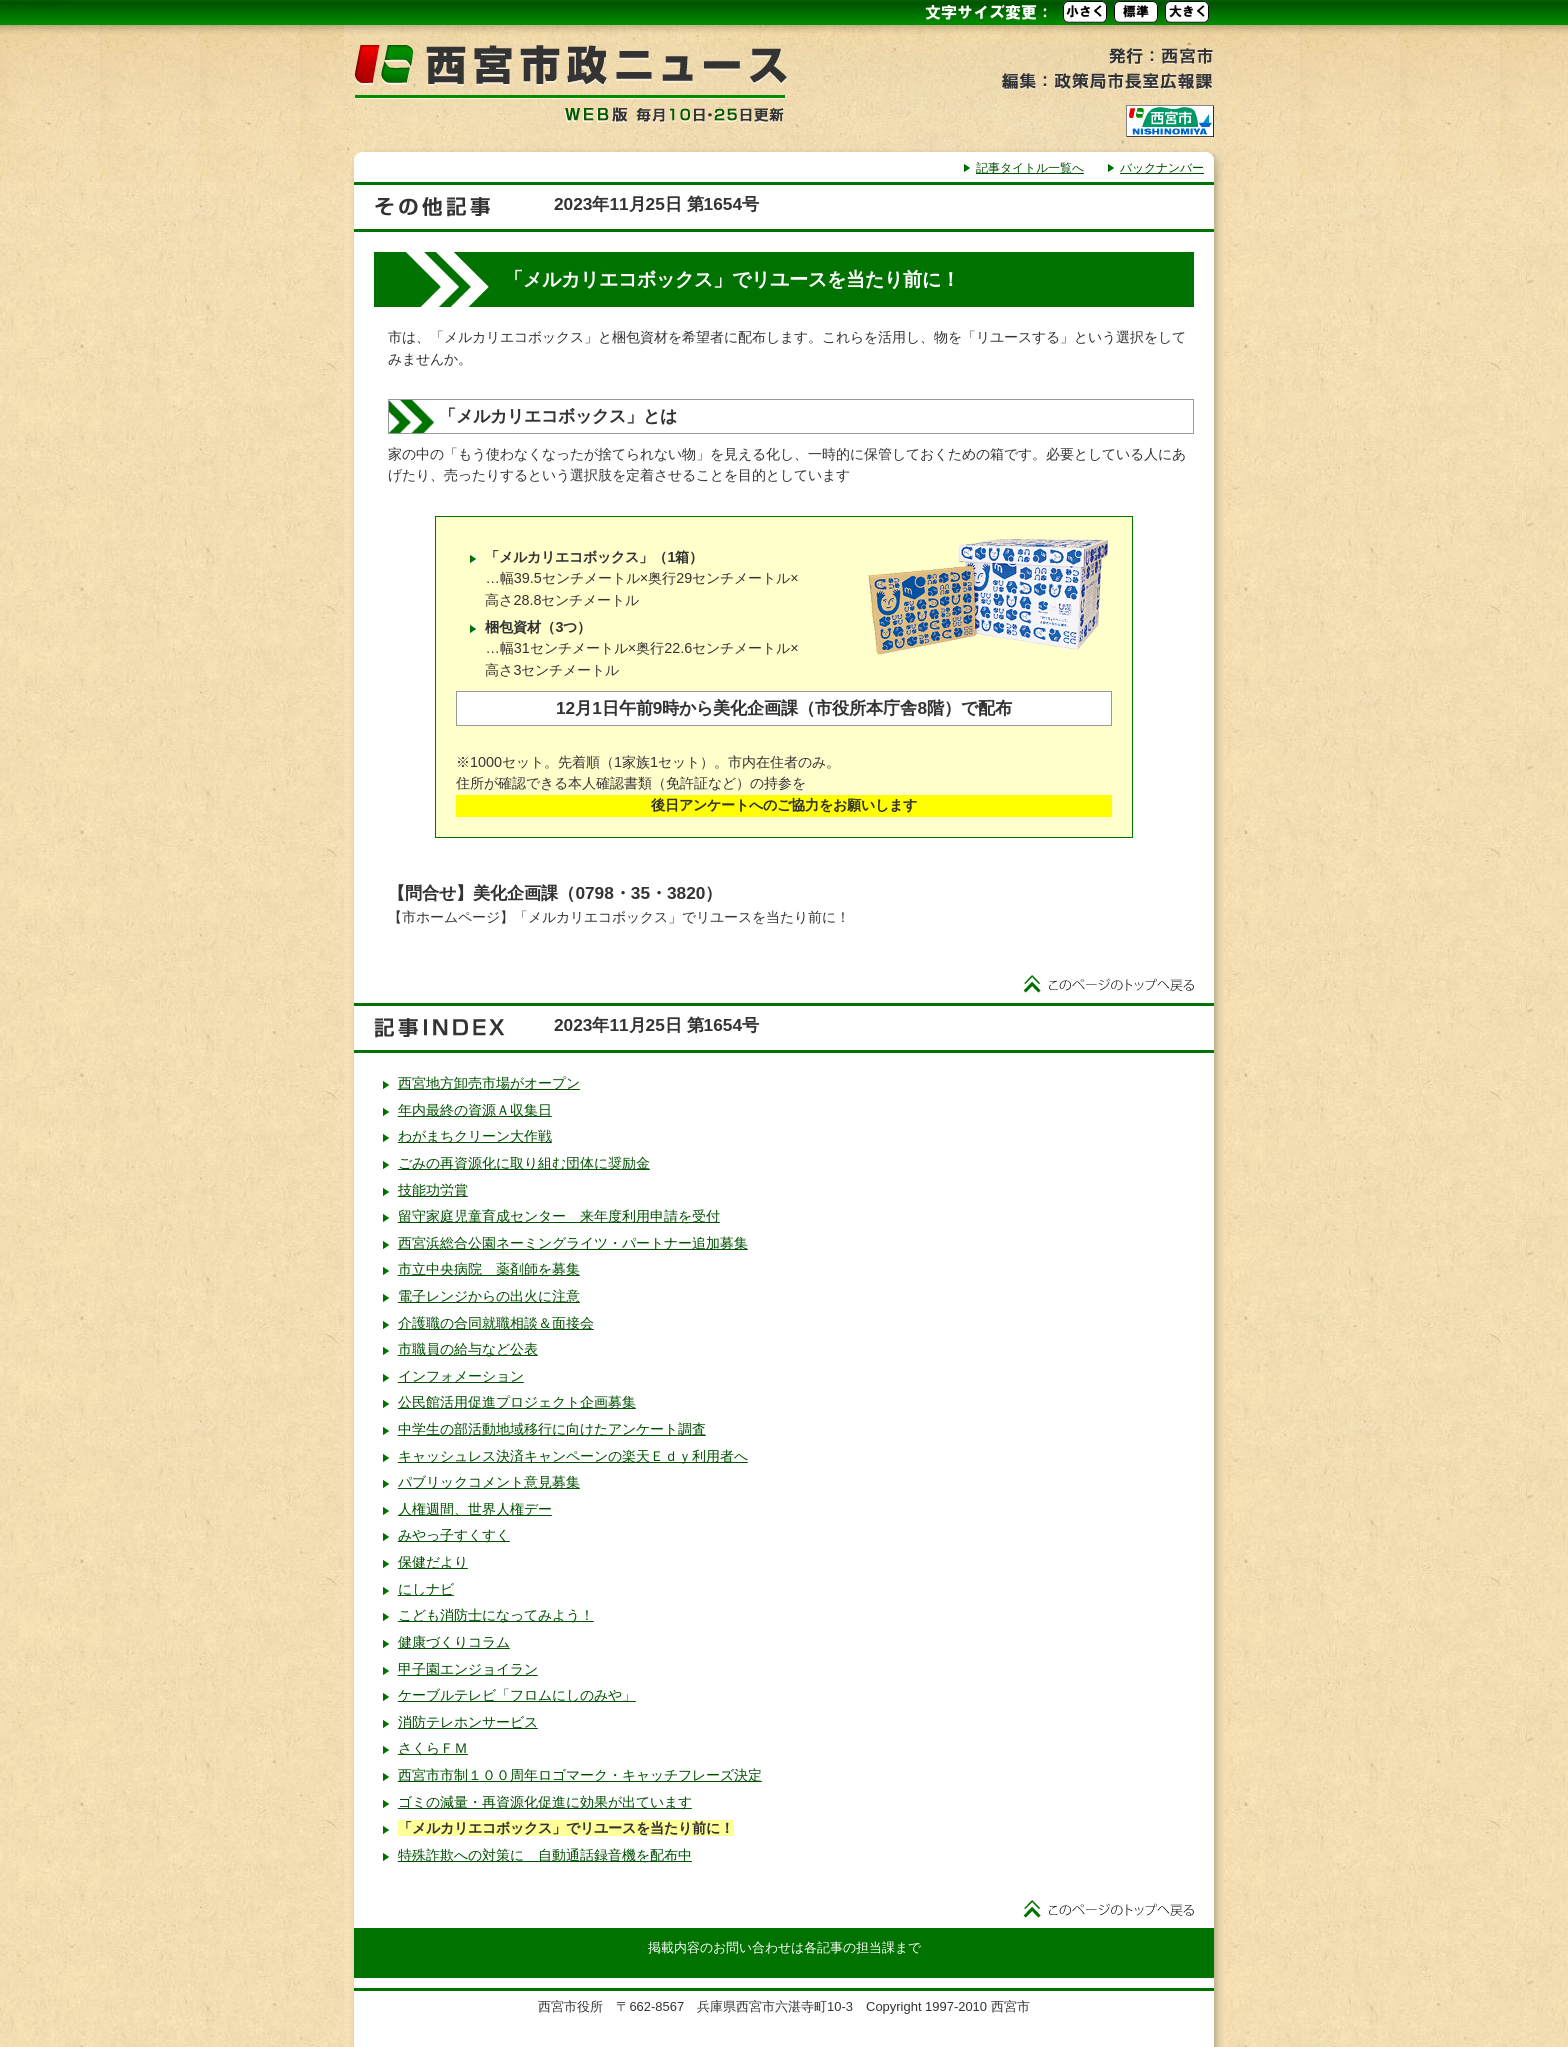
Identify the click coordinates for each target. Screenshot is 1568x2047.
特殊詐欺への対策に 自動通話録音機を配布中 (545, 1855)
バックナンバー (1162, 168)
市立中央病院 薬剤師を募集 (489, 1269)
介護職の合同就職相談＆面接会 (496, 1323)
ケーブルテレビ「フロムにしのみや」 (517, 1695)
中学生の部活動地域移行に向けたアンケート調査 (552, 1429)
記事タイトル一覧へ (1030, 168)
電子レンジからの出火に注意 (489, 1296)
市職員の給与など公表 (468, 1349)
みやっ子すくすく (454, 1535)
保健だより (433, 1562)
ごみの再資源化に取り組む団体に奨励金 (524, 1163)
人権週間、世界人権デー (475, 1509)
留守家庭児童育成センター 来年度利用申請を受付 (559, 1216)
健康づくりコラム (454, 1642)
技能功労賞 (433, 1190)
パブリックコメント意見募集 (489, 1482)
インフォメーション (461, 1376)
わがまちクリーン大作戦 (475, 1136)
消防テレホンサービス (468, 1722)
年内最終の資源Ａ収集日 (475, 1110)
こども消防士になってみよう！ (496, 1615)
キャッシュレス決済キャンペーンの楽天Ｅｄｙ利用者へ (573, 1456)
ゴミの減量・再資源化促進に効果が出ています (545, 1802)
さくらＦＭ (433, 1748)
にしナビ (426, 1589)
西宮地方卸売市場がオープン (489, 1083)
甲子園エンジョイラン (468, 1669)
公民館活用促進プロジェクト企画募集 (517, 1402)
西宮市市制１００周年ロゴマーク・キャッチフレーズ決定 (580, 1775)
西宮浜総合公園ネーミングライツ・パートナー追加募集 (573, 1243)
